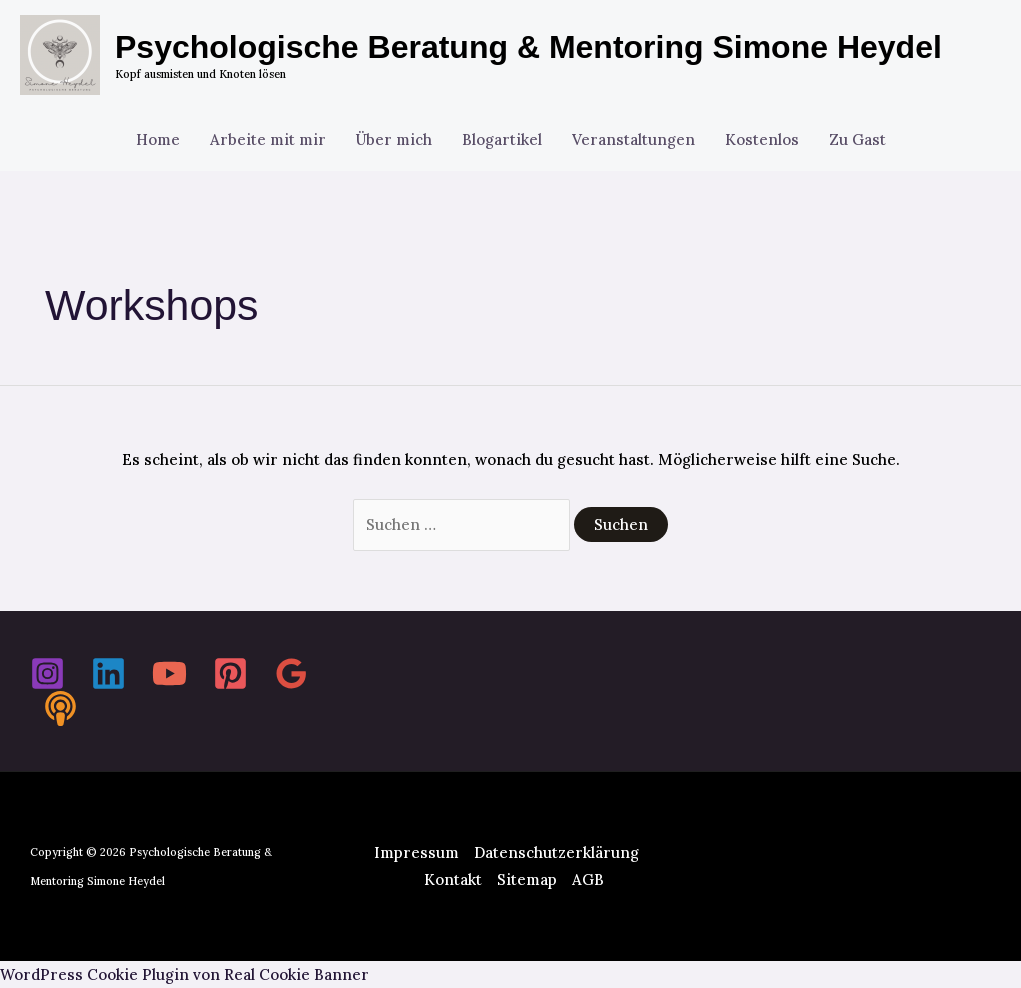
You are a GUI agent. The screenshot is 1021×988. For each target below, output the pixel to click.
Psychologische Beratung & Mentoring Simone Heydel (528, 47)
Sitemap (527, 879)
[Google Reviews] (291, 673)
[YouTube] (169, 673)
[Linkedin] (108, 673)
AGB (588, 879)
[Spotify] (60, 708)
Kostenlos (762, 139)
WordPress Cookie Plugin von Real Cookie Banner (184, 974)
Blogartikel (502, 139)
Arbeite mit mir (268, 139)
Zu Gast (857, 139)
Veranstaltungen (633, 139)
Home (158, 139)
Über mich (394, 139)
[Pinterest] (230, 673)
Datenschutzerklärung (556, 852)
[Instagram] (47, 673)
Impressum (416, 852)
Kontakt (453, 879)
